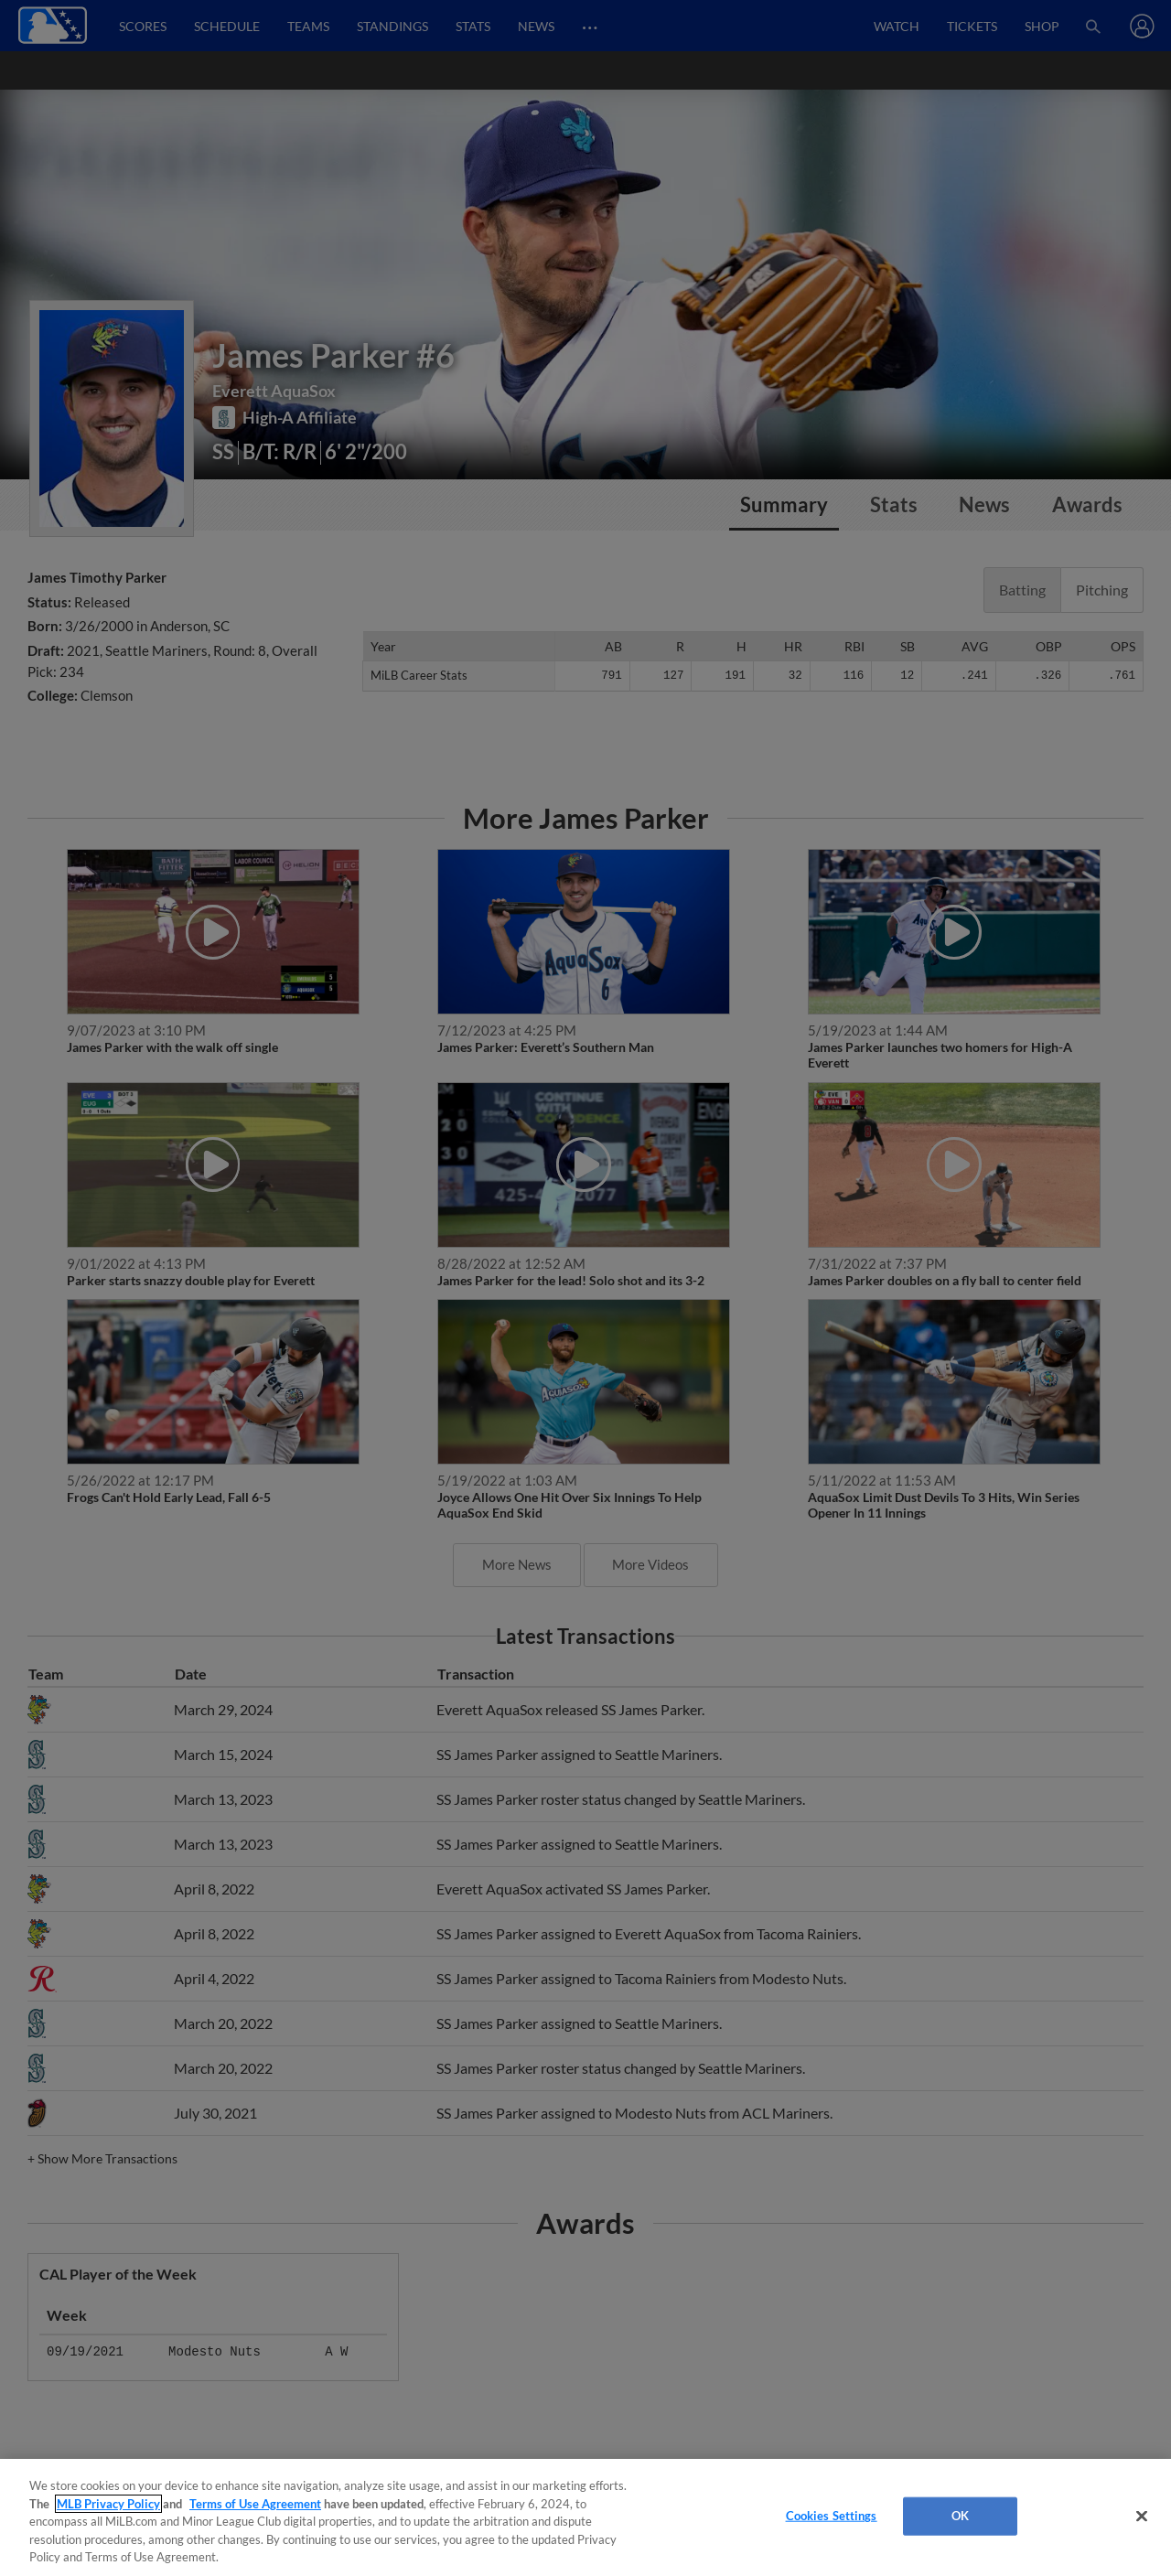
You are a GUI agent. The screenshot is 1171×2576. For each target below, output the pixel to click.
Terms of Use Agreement (255, 2503)
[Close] (1142, 2516)
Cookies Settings (831, 2515)
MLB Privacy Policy (108, 2503)
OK (960, 2515)
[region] (585, 2517)
